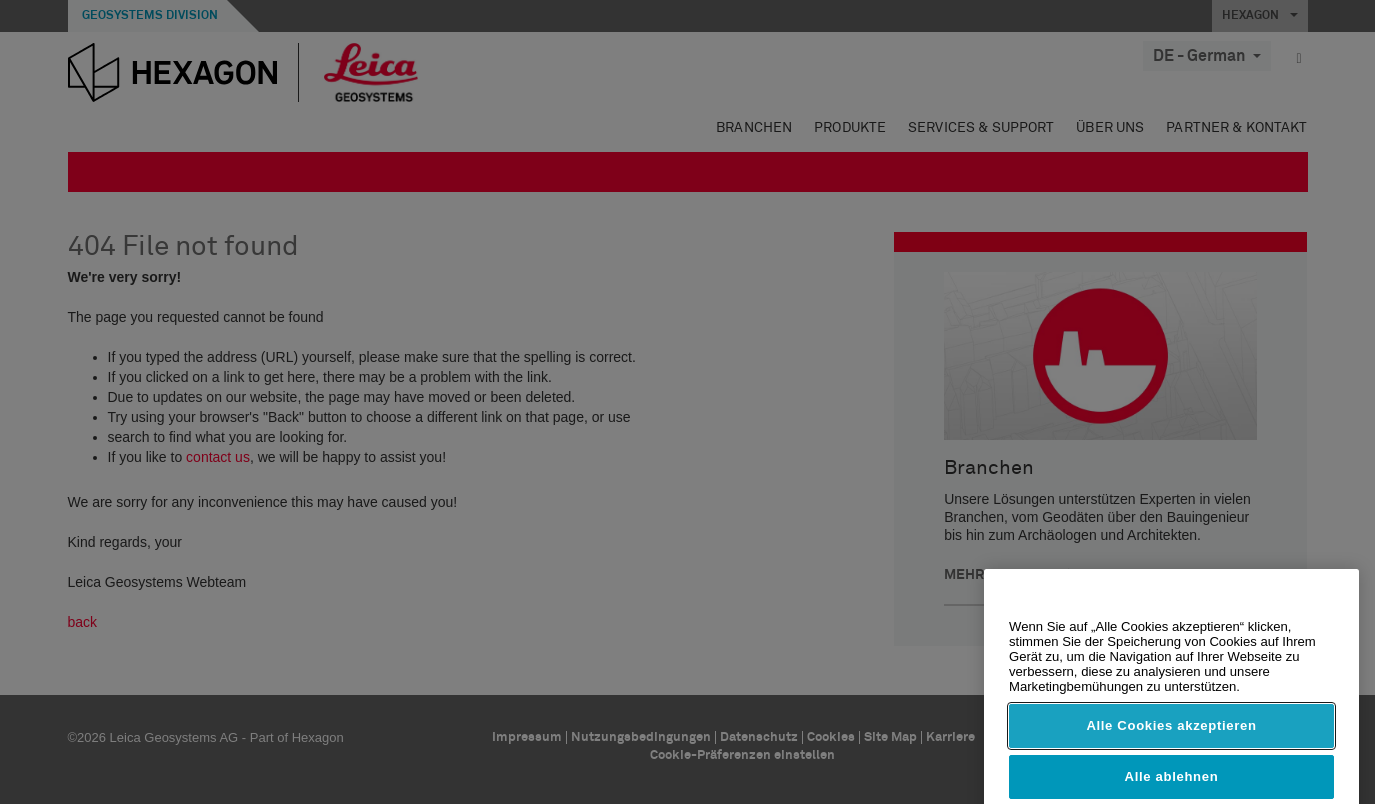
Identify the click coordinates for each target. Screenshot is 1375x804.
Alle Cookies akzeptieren (1171, 751)
